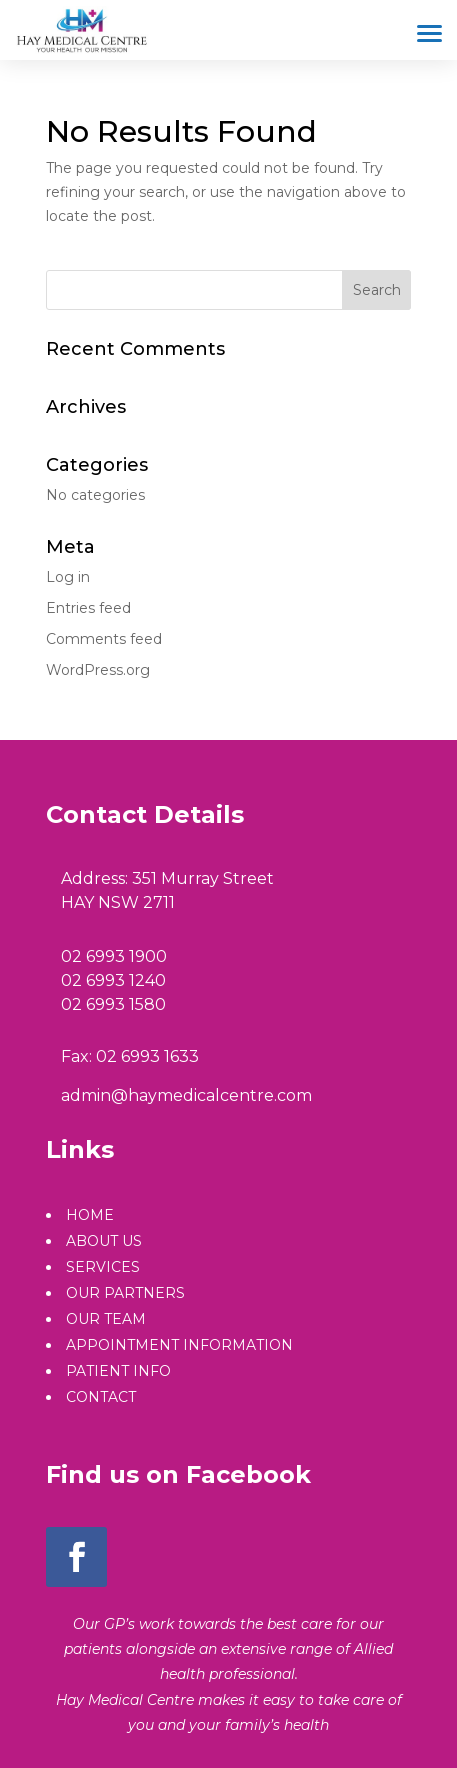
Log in (68, 577)
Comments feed (104, 639)
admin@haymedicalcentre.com (186, 1095)
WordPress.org (98, 670)
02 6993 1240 (113, 980)
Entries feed (88, 608)
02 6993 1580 (113, 1004)
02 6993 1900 (114, 956)
